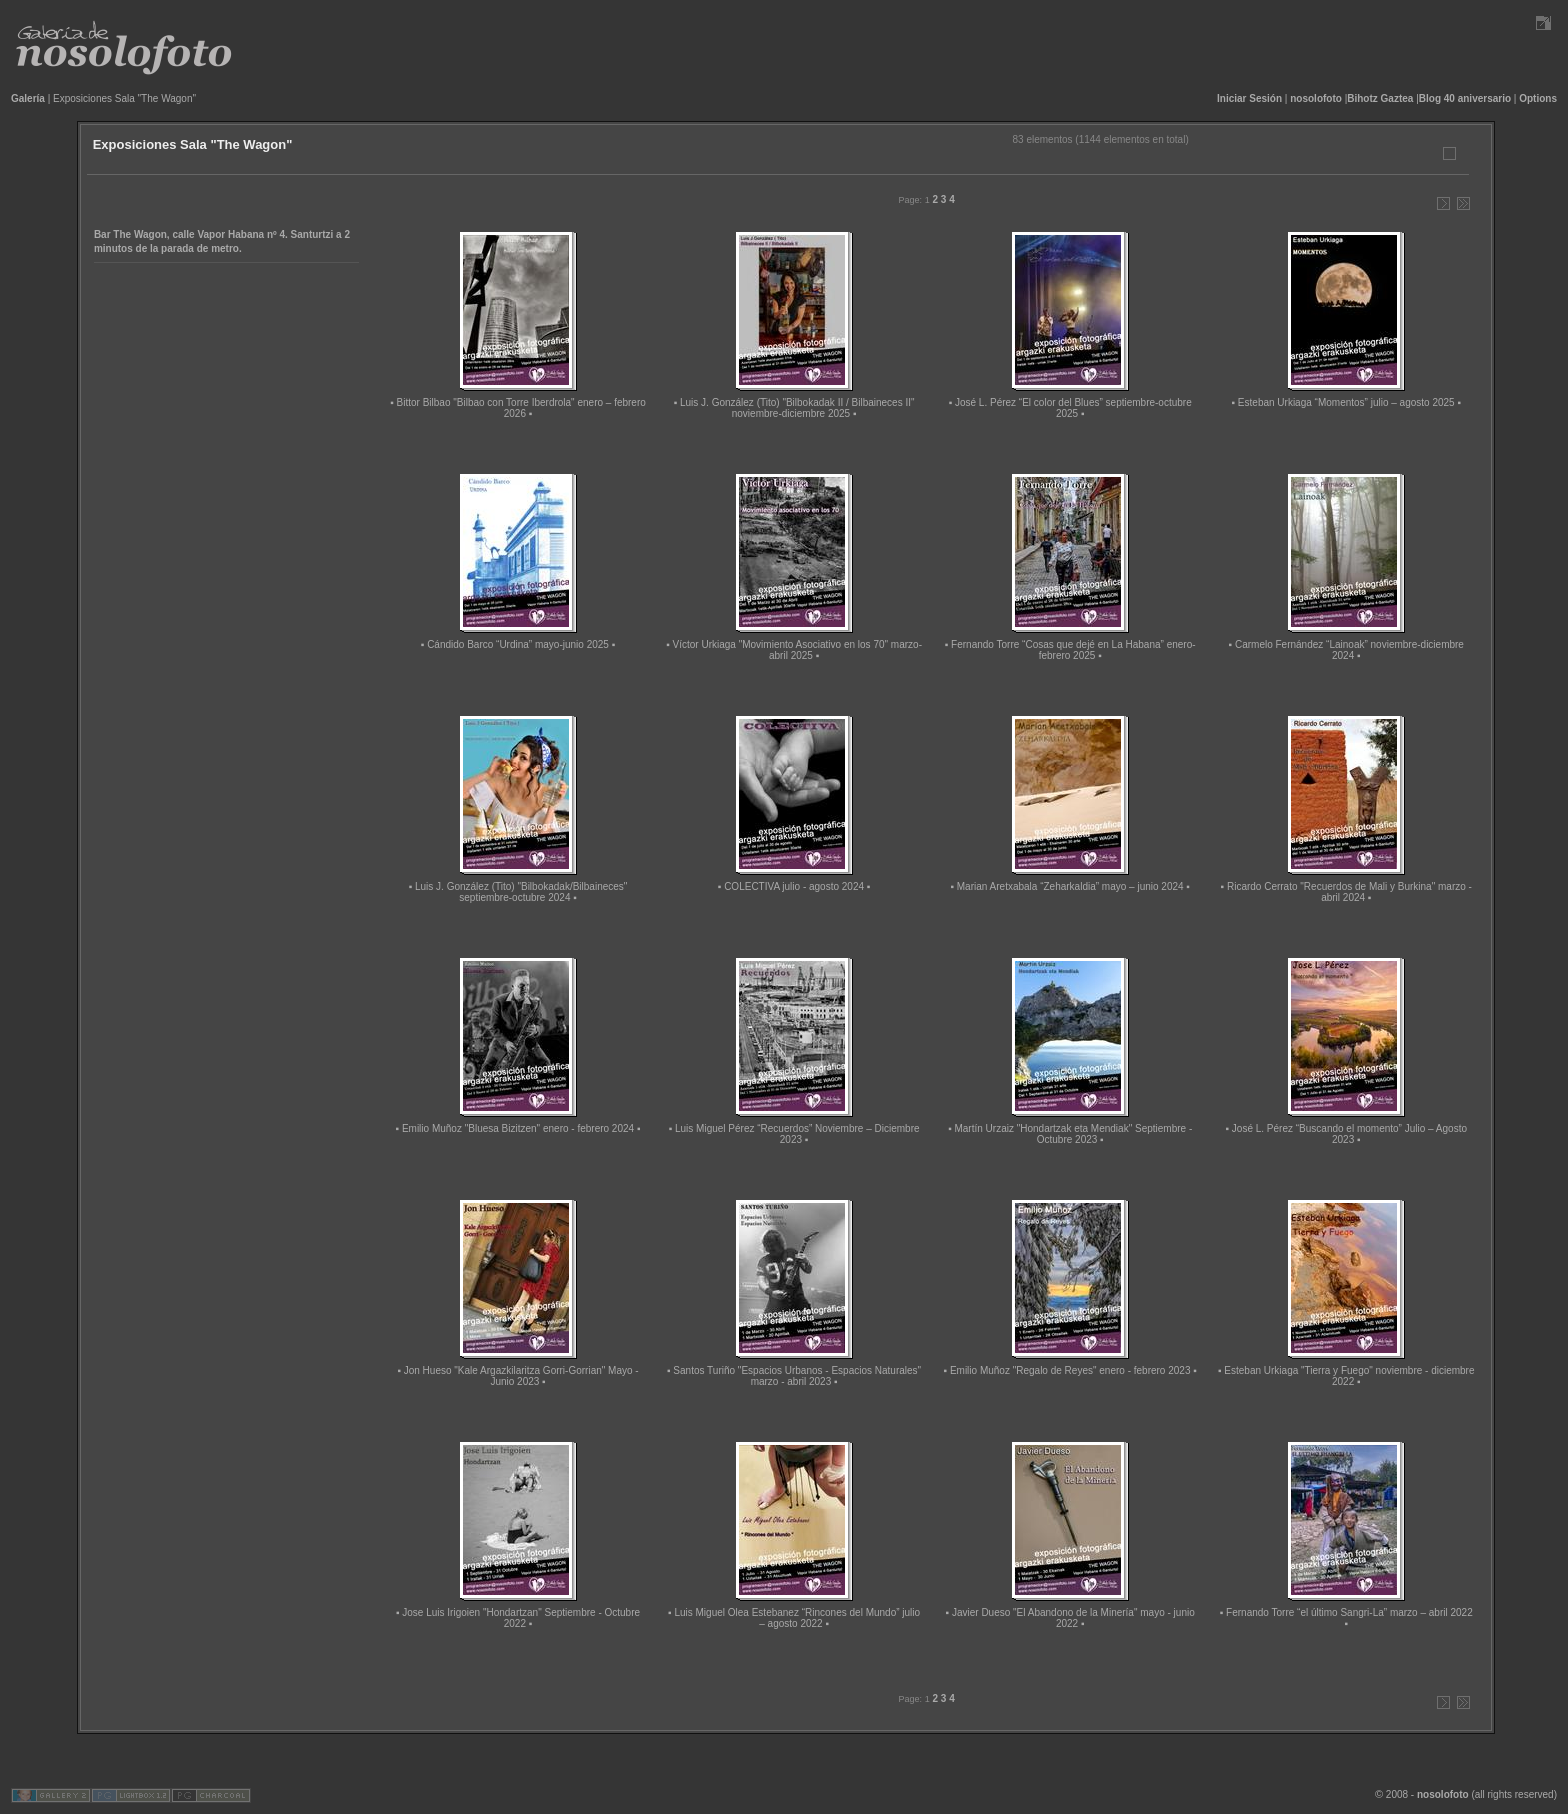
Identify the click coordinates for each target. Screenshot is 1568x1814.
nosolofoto (1316, 98)
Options (1538, 98)
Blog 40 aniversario (1465, 98)
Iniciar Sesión (1249, 98)
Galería (28, 98)
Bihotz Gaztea (1380, 98)
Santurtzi (312, 234)
